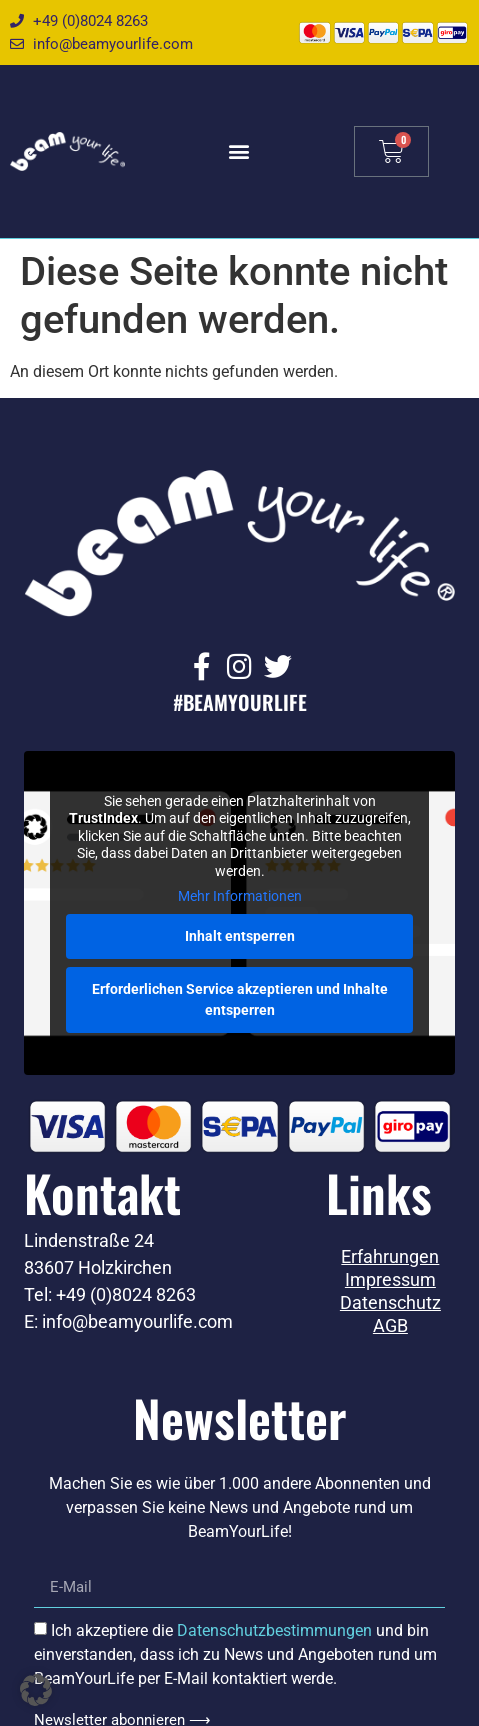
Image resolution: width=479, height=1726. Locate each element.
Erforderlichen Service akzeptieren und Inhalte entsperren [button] (240, 999)
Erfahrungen (390, 1257)
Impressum (390, 1280)
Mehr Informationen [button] (240, 897)
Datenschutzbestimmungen (274, 1630)
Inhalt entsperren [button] (240, 936)
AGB (390, 1326)
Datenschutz (390, 1303)
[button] (239, 151)
